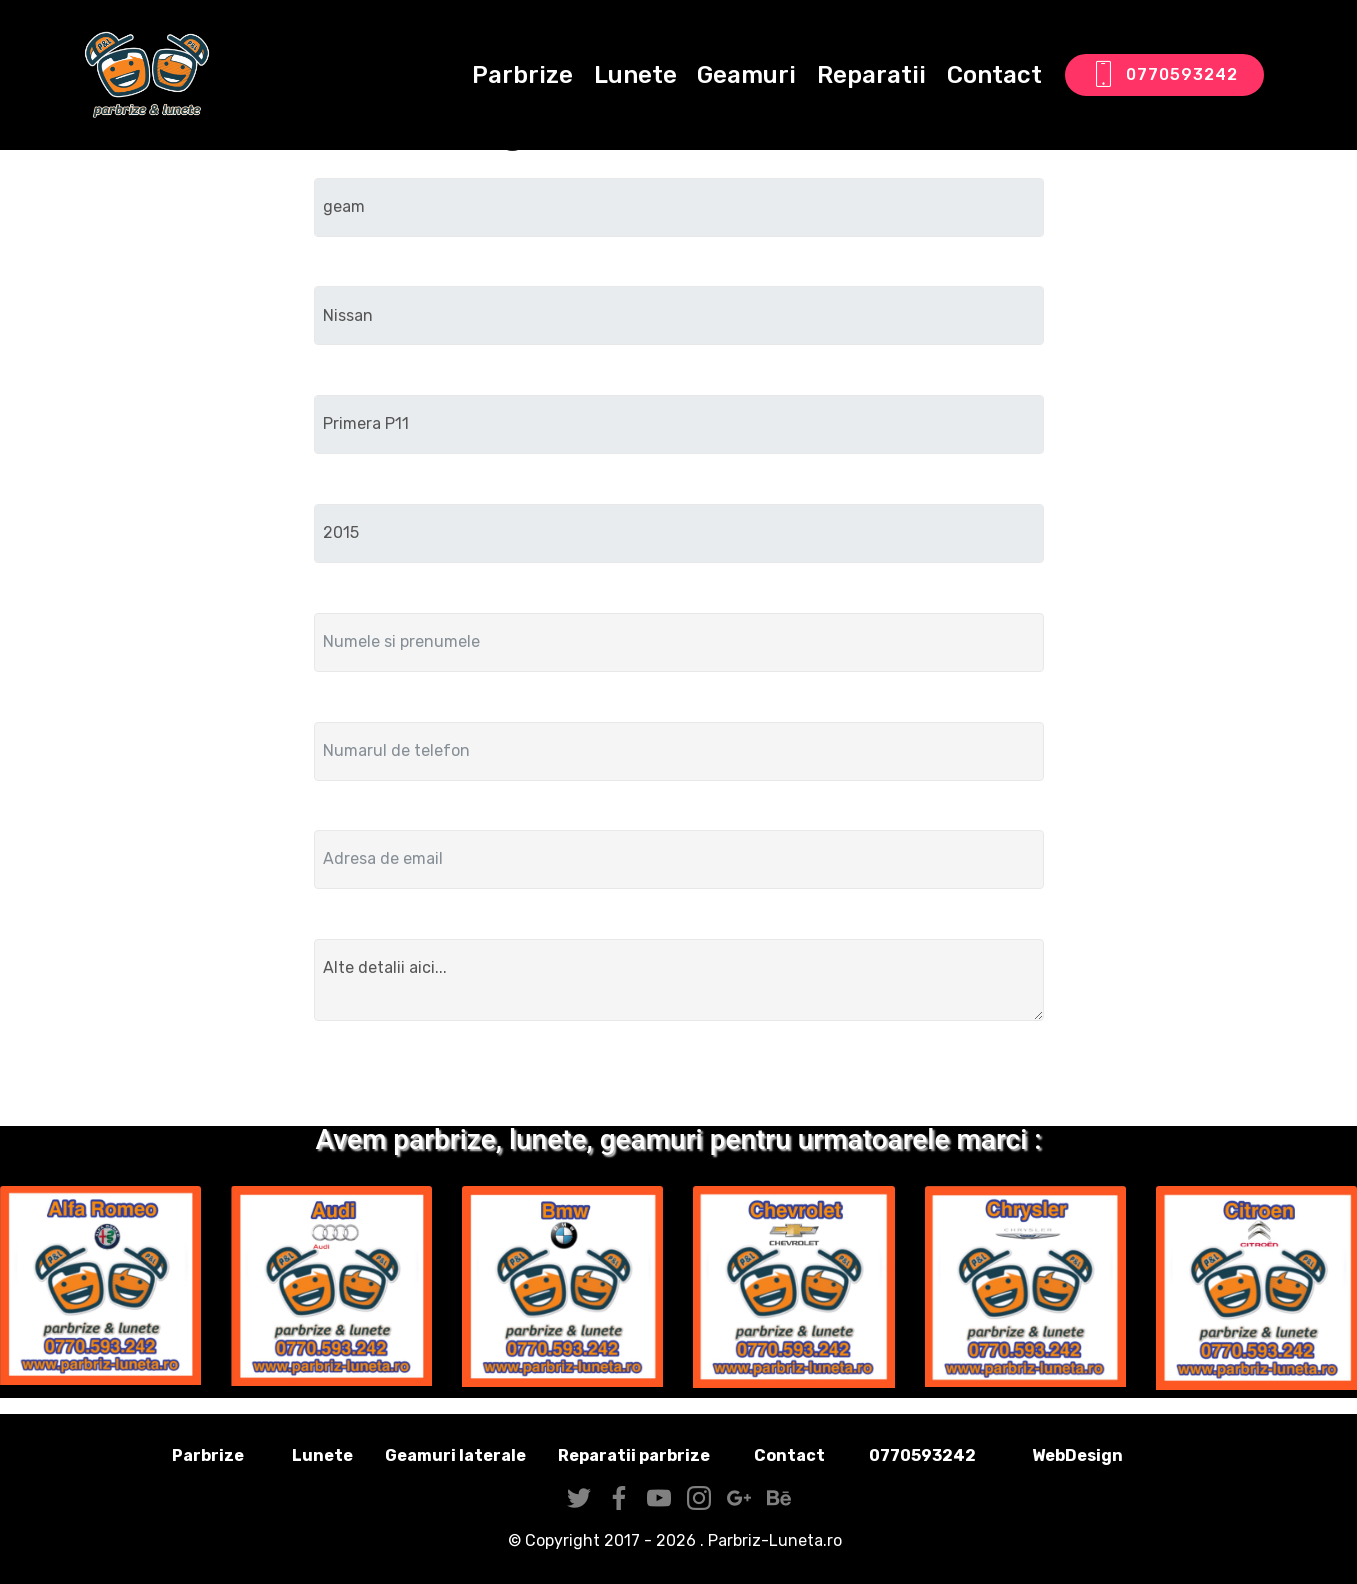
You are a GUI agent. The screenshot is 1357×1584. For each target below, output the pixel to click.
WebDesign (1109, 1455)
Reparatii (871, 75)
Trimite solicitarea (678, 1077)
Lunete (635, 75)
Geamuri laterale (455, 1455)
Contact (994, 75)
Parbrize (522, 75)
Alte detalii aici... (679, 980)
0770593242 (1164, 75)
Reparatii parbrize (634, 1455)
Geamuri (746, 75)
